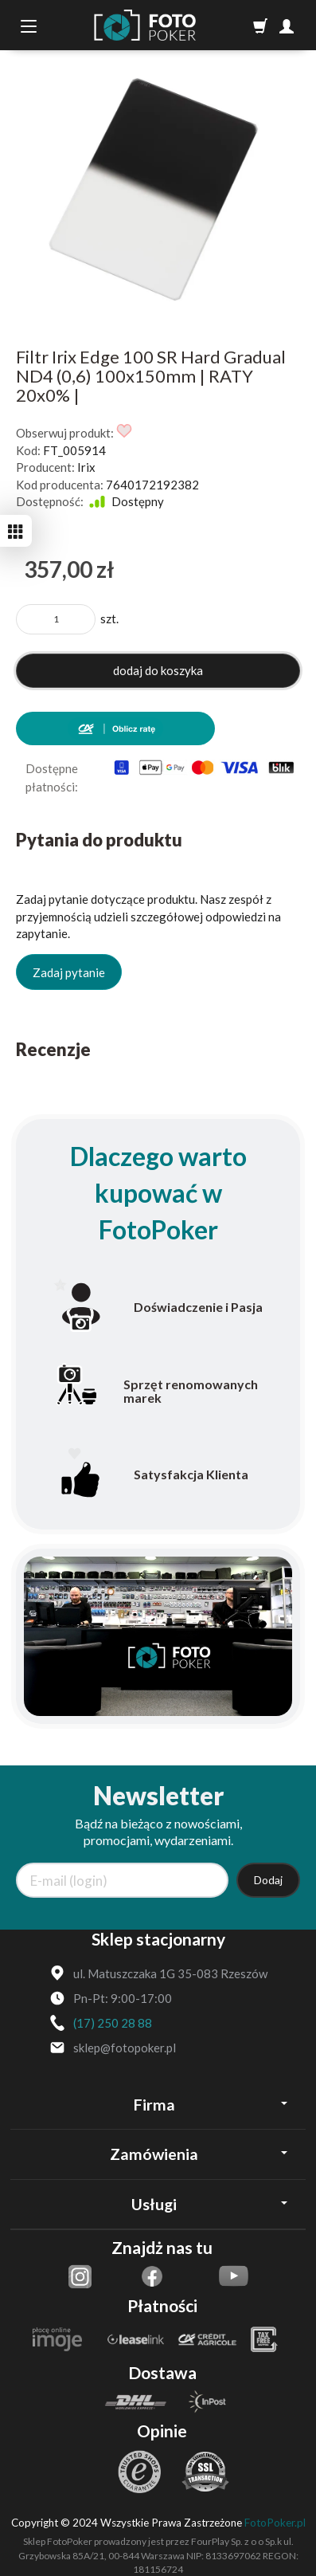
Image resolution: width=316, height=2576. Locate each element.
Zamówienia (198, 2154)
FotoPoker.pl (275, 2522)
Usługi (209, 2204)
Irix (86, 467)
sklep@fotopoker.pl (124, 2047)
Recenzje (53, 1049)
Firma (211, 2104)
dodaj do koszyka (158, 670)
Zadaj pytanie (69, 972)
